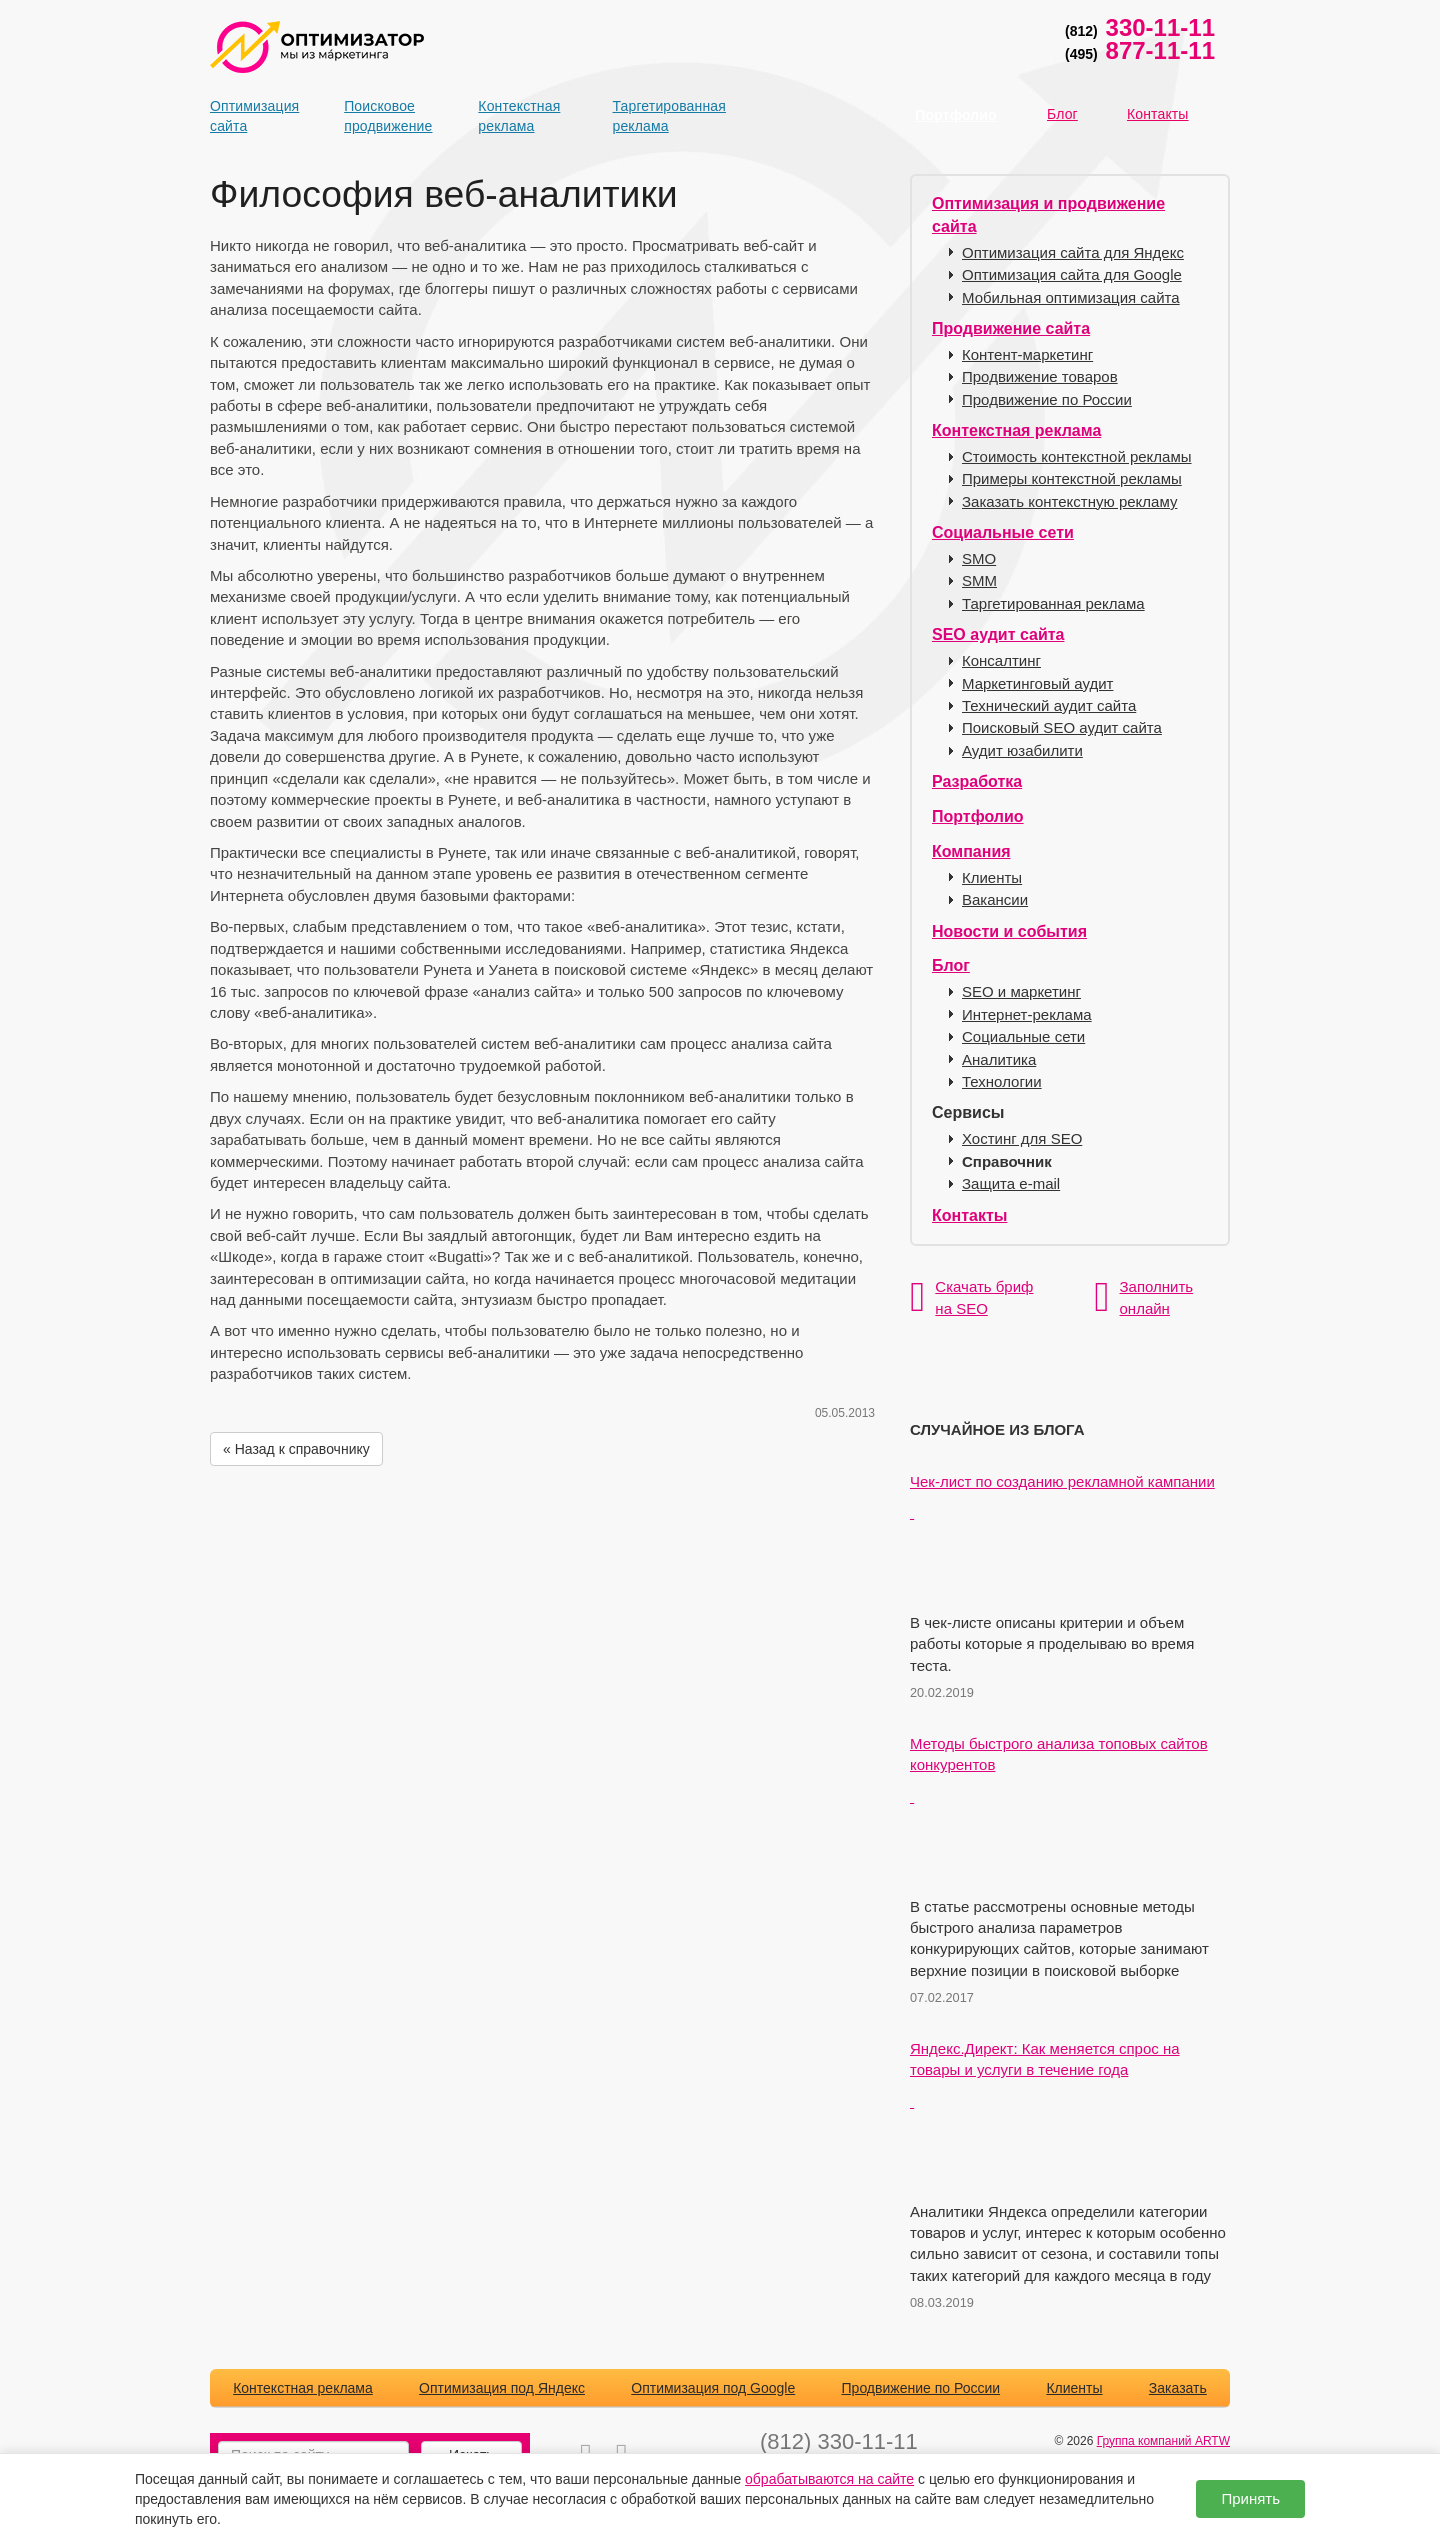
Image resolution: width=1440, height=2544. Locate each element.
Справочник (1007, 1161)
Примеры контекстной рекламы (1072, 478)
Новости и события (1009, 931)
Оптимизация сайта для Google (1072, 274)
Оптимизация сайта (245, 116)
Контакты (1158, 114)
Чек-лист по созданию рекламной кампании (1062, 1481)
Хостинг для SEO (1022, 1138)
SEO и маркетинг (1021, 991)
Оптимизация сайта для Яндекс (1073, 252)
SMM (979, 580)
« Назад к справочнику (296, 1449)
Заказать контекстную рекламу (1069, 501)
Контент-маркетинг (1027, 354)
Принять (1250, 2498)
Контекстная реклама (513, 116)
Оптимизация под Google (713, 2388)
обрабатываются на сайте (829, 2479)
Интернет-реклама (1027, 1014)
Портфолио (955, 115)
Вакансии (995, 899)
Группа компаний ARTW (1163, 2441)
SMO (979, 558)
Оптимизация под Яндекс (502, 2388)
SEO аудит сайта (998, 634)
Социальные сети (1003, 532)
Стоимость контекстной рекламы (1077, 456)
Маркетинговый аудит (1037, 683)
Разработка (977, 781)
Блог (1062, 114)
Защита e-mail (1011, 1183)
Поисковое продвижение (379, 116)
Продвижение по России (1047, 399)
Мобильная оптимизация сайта (1071, 297)
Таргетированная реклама (648, 116)
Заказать (1178, 2388)
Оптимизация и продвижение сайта (1048, 215)
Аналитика (999, 1059)
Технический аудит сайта (1049, 705)
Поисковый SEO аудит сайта (1062, 727)
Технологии (1002, 1081)
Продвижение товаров (1040, 376)
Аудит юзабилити (1022, 750)
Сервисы (968, 1112)
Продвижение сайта (1011, 328)
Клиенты (992, 877)
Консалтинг (1001, 660)
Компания (971, 851)
